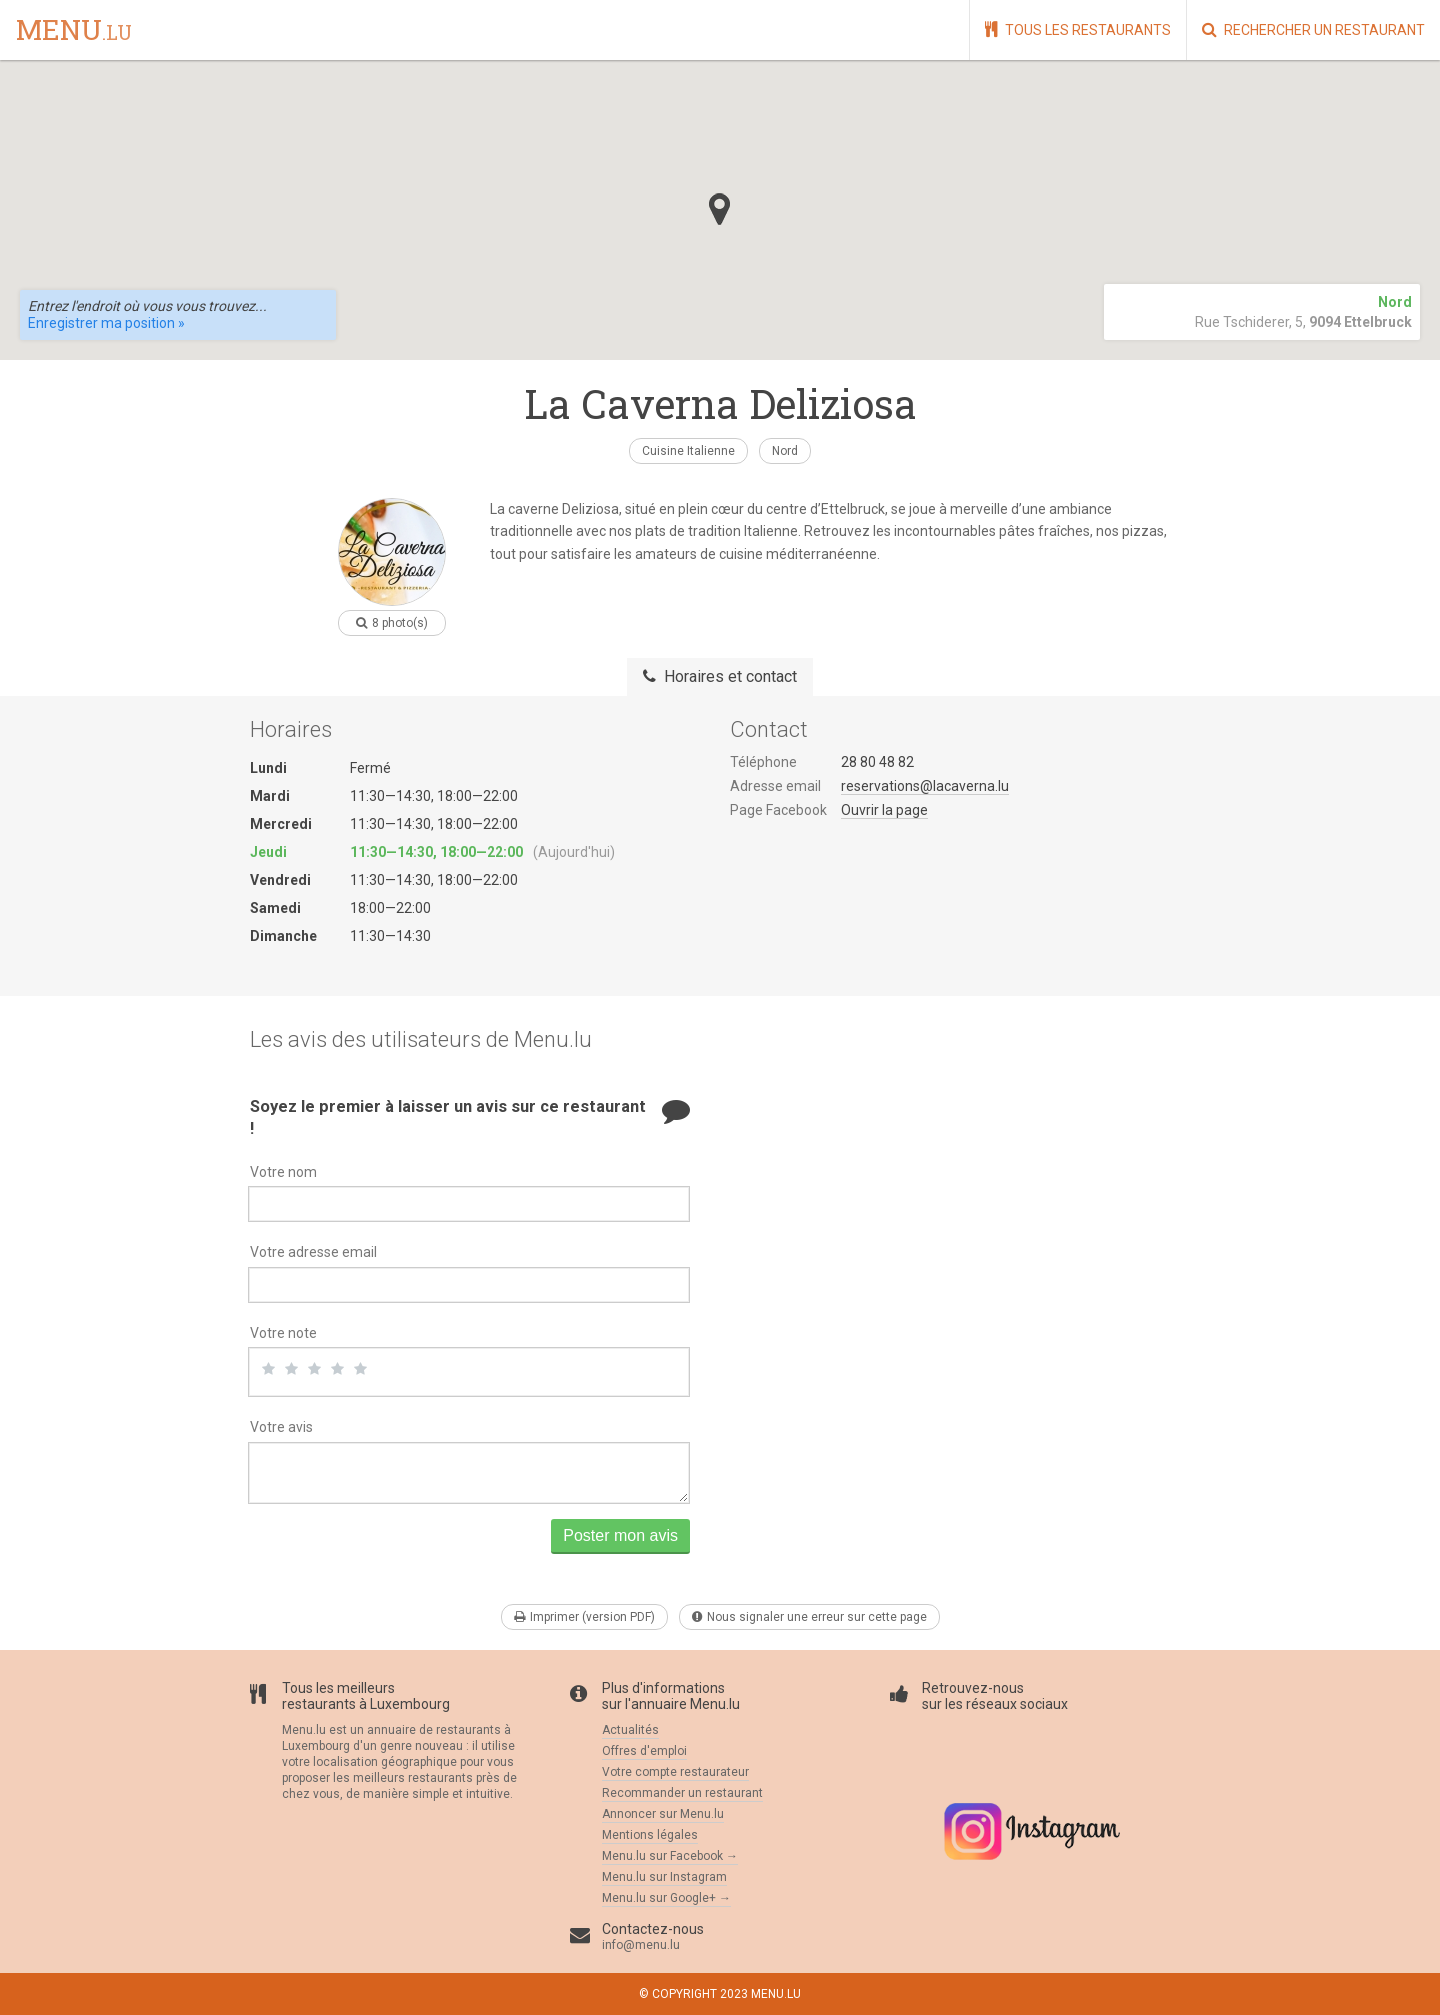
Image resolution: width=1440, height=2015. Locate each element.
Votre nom (283, 1172)
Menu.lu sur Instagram (664, 1877)
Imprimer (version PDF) (584, 1617)
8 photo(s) (392, 623)
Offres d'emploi (644, 1751)
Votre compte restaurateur (675, 1772)
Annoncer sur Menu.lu (663, 1814)
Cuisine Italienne (688, 451)
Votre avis (281, 1427)
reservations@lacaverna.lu (925, 786)
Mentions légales (650, 1835)
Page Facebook (778, 810)
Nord (785, 451)
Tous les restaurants (1078, 29)
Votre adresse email (313, 1252)
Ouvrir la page (884, 810)
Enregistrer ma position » (106, 323)
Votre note (283, 1333)
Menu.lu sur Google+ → (666, 1898)
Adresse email (775, 786)
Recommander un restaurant (682, 1793)
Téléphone (763, 762)
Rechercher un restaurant (1313, 29)
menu (74, 31)
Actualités (630, 1730)
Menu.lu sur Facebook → (670, 1856)
